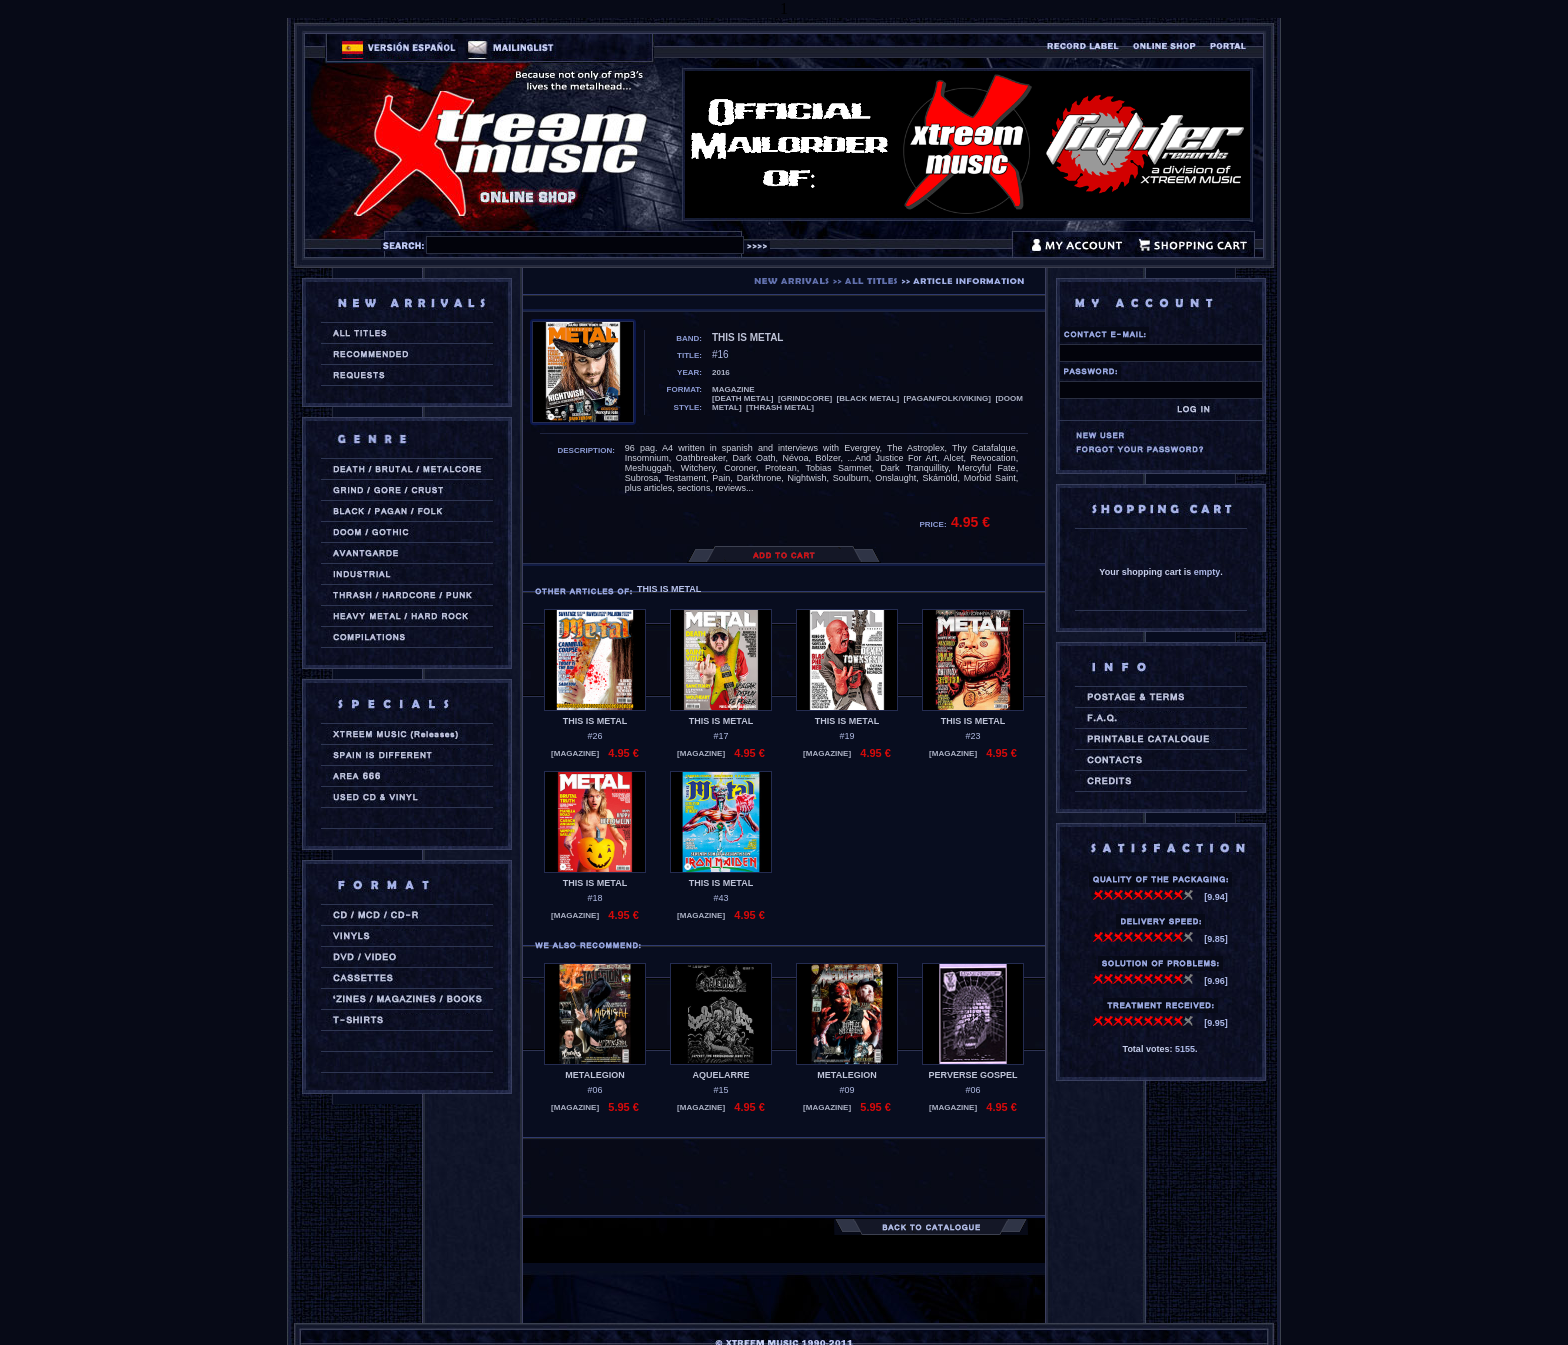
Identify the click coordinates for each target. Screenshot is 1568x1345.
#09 (846, 1090)
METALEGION (594, 1075)
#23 (972, 736)
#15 (720, 1090)
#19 (846, 736)
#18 (594, 898)
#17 (720, 736)
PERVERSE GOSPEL (973, 1075)
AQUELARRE (720, 1075)
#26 (594, 736)
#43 (720, 898)
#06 (594, 1090)
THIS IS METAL (595, 721)
